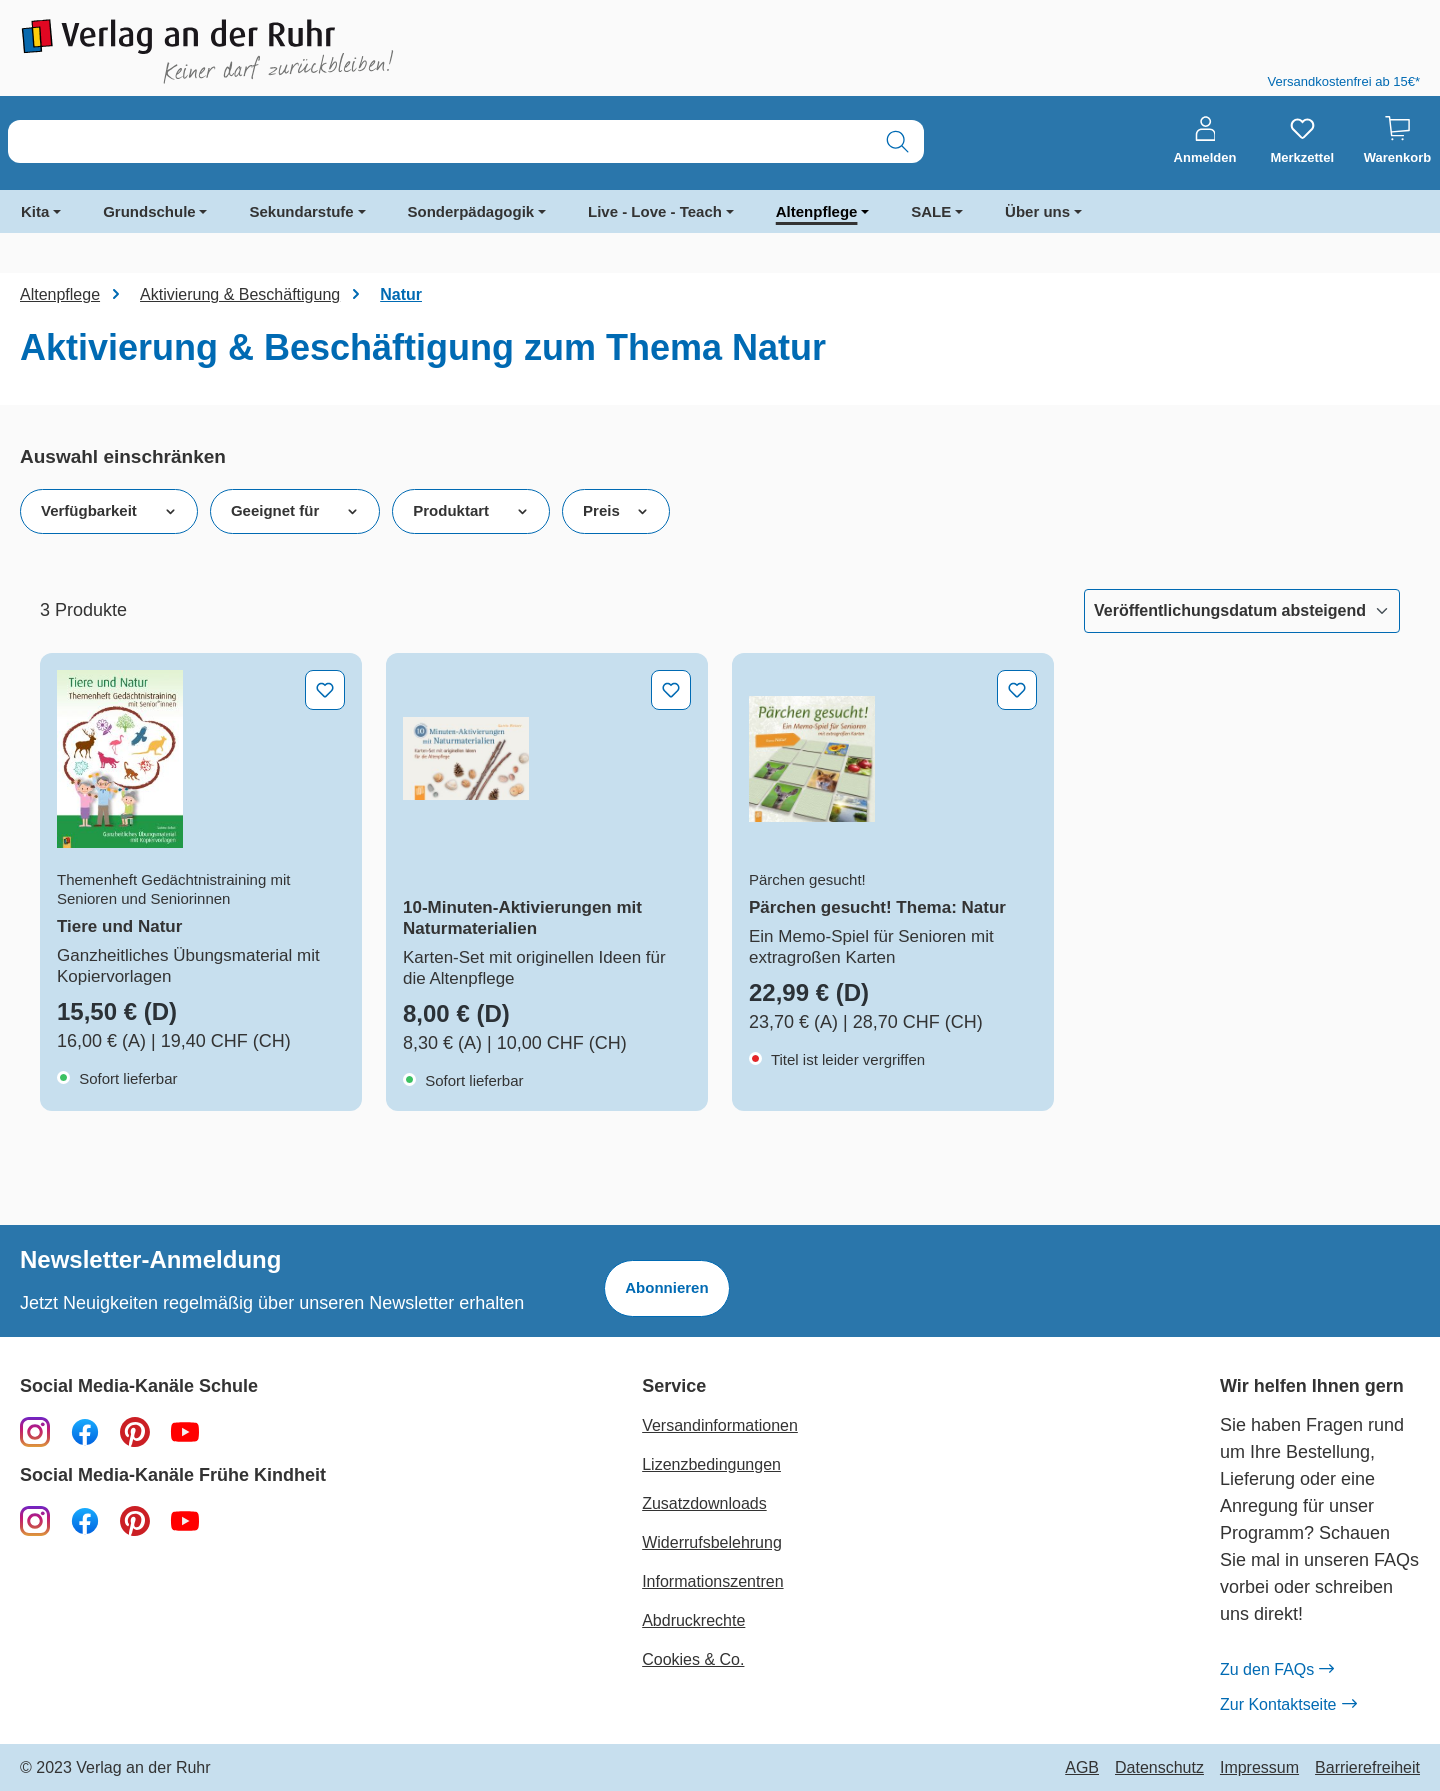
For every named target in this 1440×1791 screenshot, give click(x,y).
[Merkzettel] (1302, 141)
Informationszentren (712, 1581)
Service (674, 1386)
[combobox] (440, 141)
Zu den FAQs (1276, 1670)
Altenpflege (817, 211)
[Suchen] (897, 141)
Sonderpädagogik (471, 211)
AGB (1082, 1768)
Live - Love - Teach (655, 211)
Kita (35, 211)
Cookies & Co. (693, 1659)
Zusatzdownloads (704, 1503)
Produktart (471, 511)
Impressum (1259, 1768)
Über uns (1037, 211)
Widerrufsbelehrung (712, 1542)
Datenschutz (1159, 1768)
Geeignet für (295, 511)
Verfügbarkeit (109, 511)
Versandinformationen (720, 1425)
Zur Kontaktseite (1288, 1705)
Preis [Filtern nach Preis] (616, 511)
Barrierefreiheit (1367, 1768)
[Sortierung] (1242, 611)
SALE (931, 211)
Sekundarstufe (301, 211)
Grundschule (149, 211)
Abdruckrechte (693, 1620)
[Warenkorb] (1397, 141)
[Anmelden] (1205, 141)
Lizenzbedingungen (711, 1464)
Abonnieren (666, 1287)
